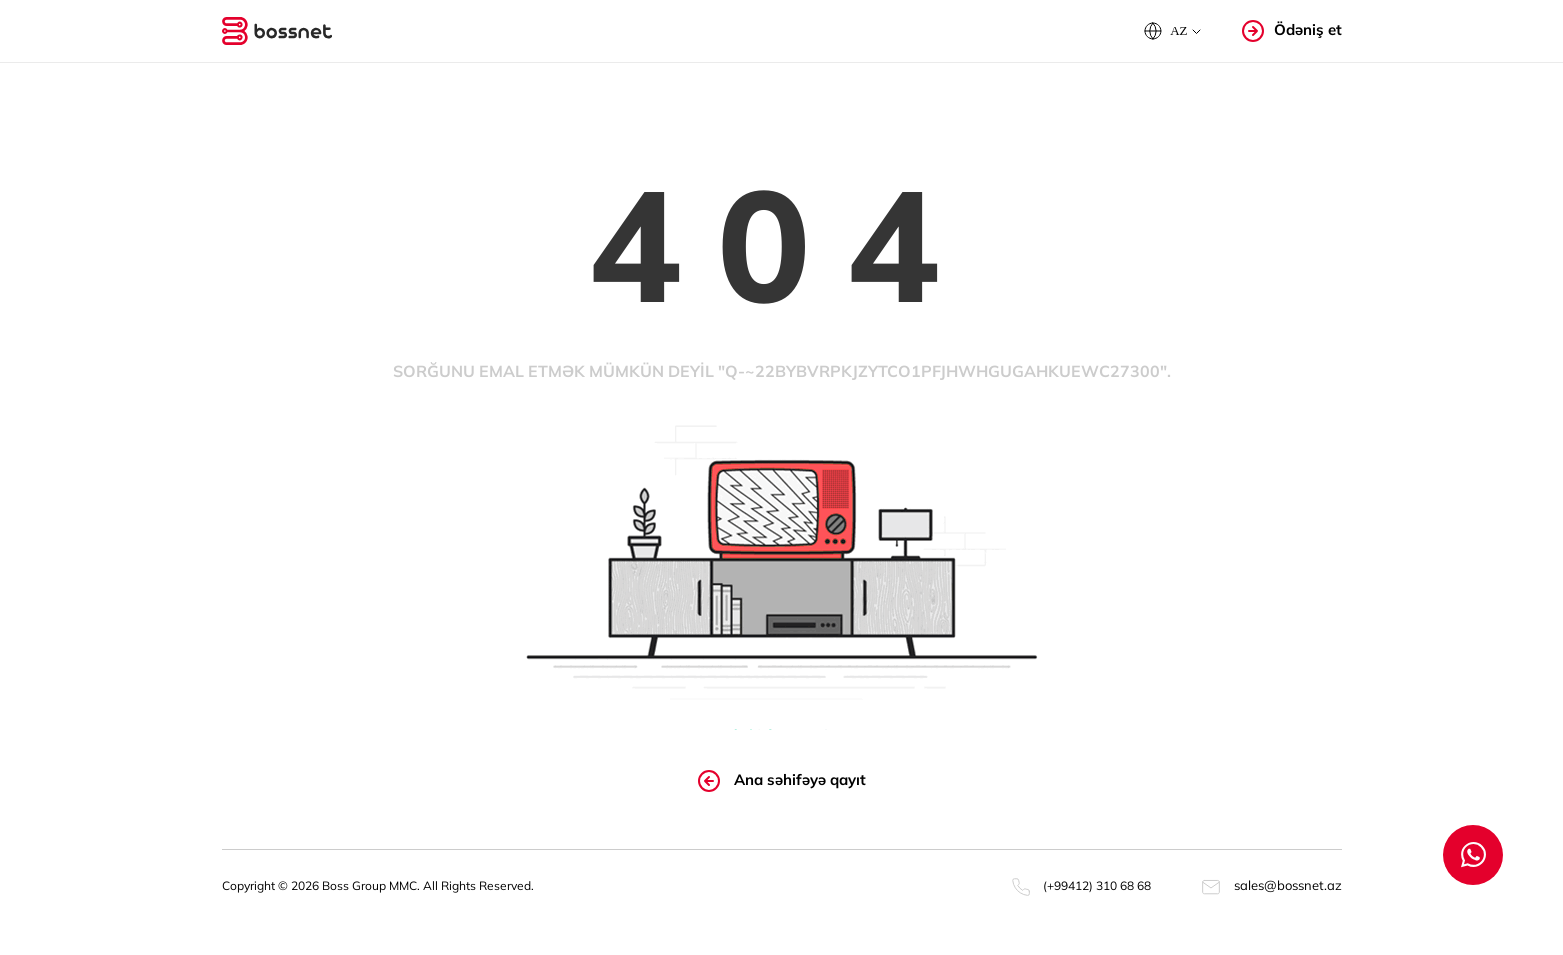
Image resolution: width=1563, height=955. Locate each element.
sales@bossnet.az (1271, 885)
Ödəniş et (1292, 30)
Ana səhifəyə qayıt (782, 781)
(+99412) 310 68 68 (1081, 885)
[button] (1172, 31)
